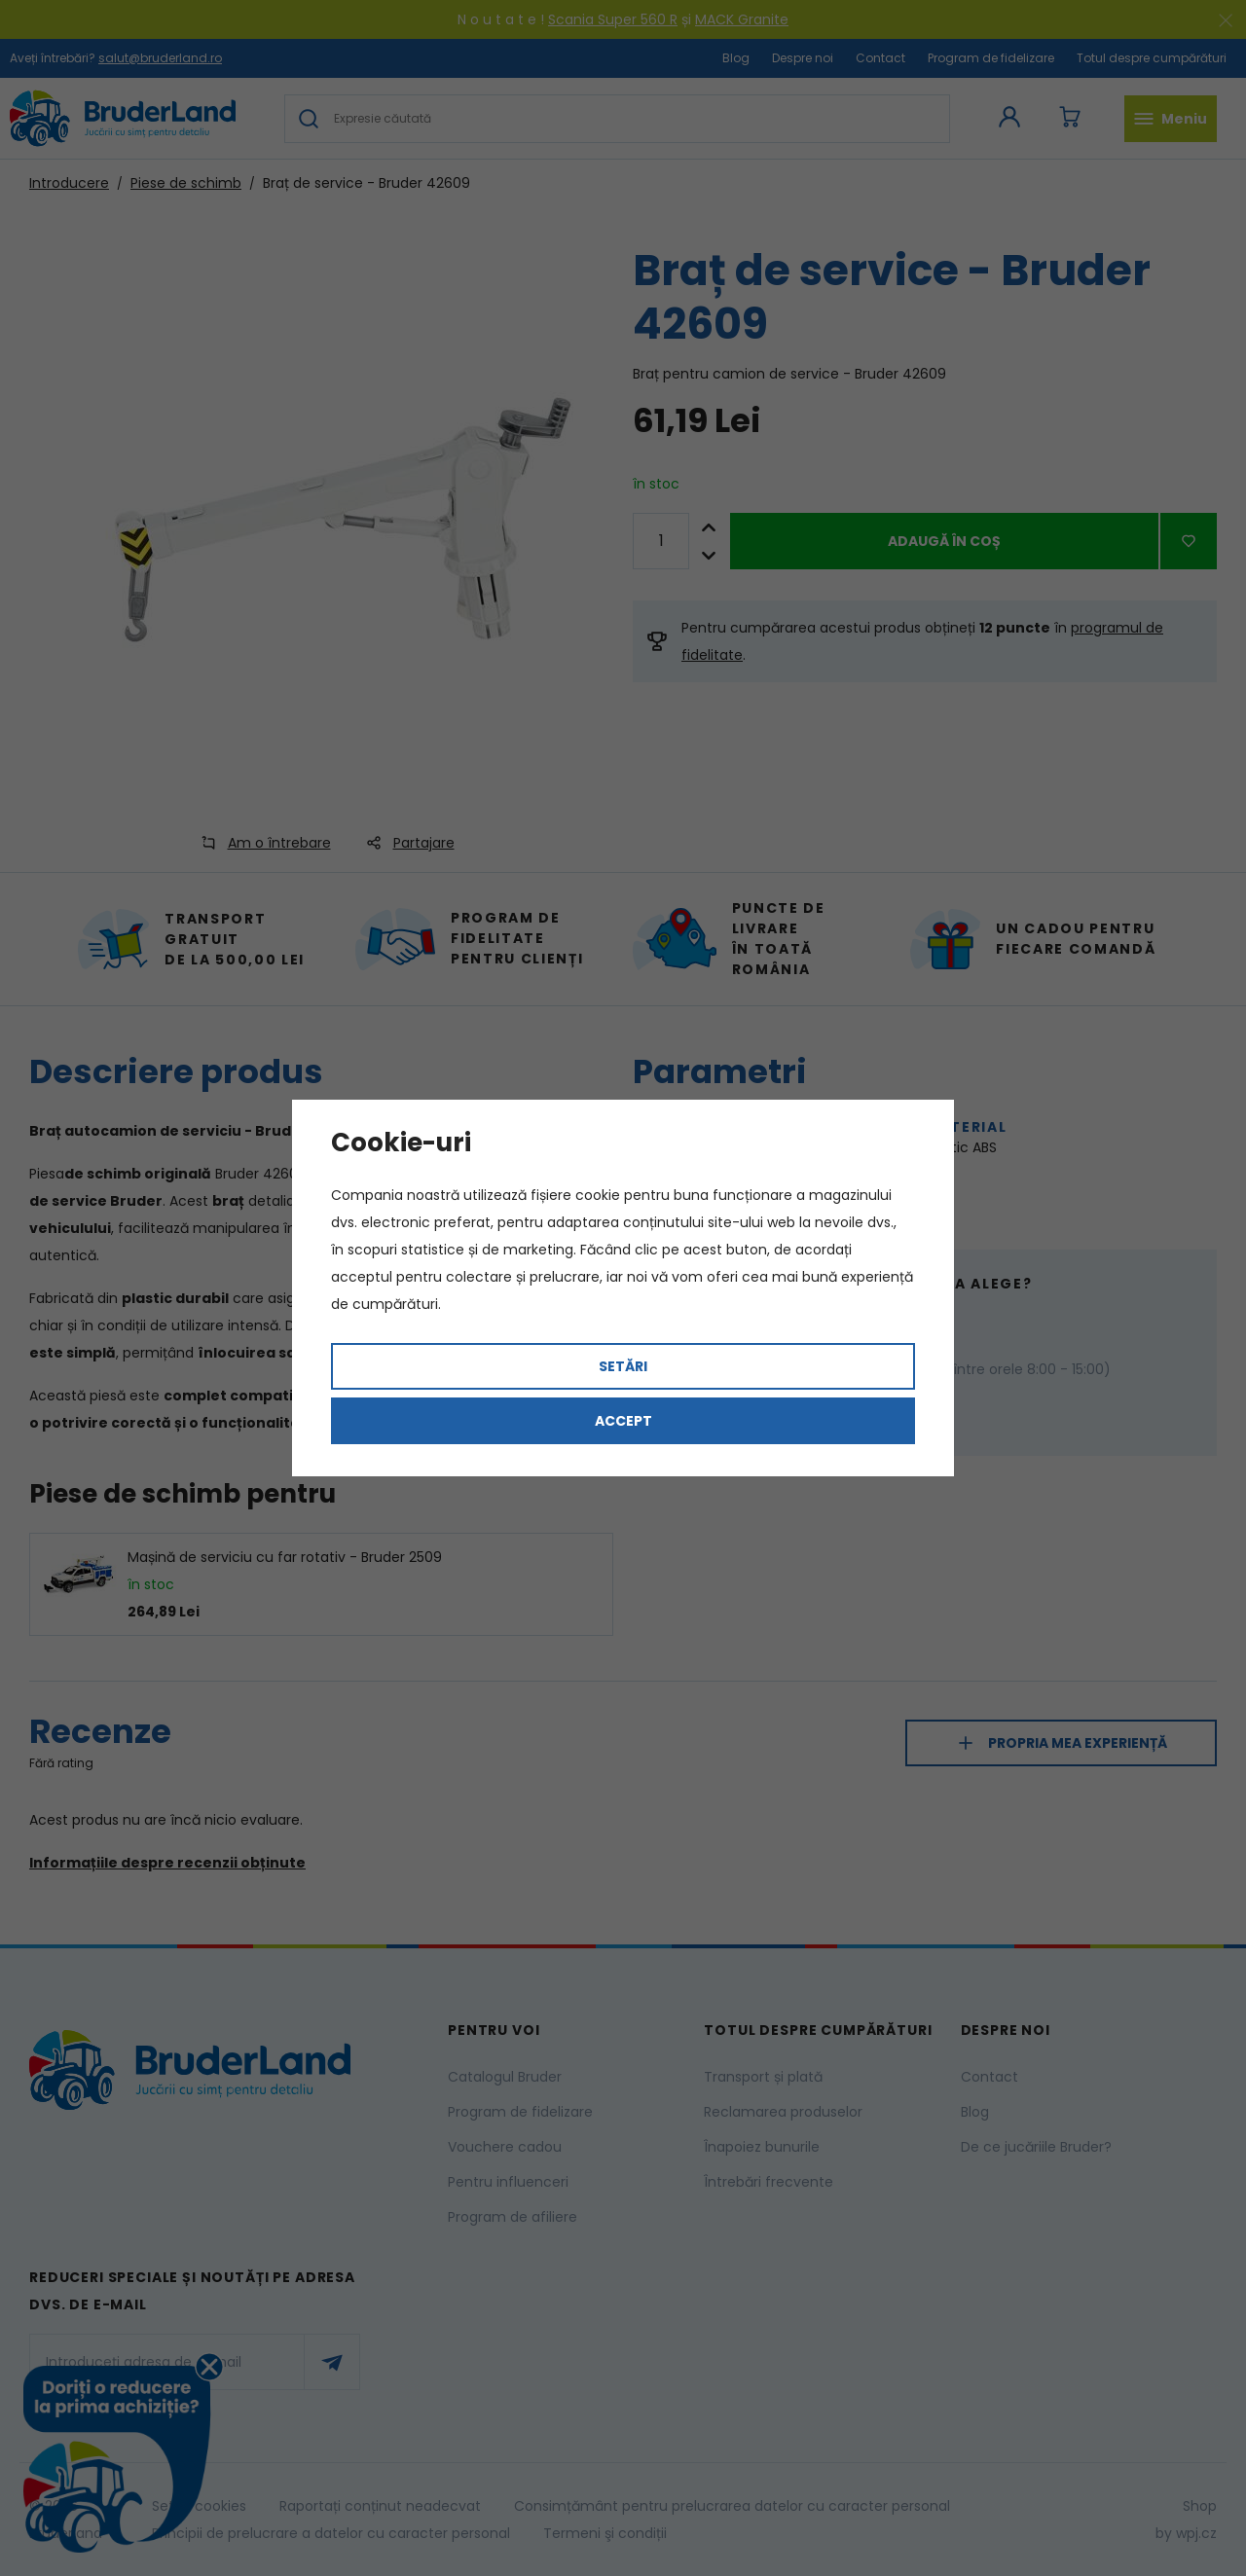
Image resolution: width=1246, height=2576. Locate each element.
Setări (623, 1366)
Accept (623, 1421)
